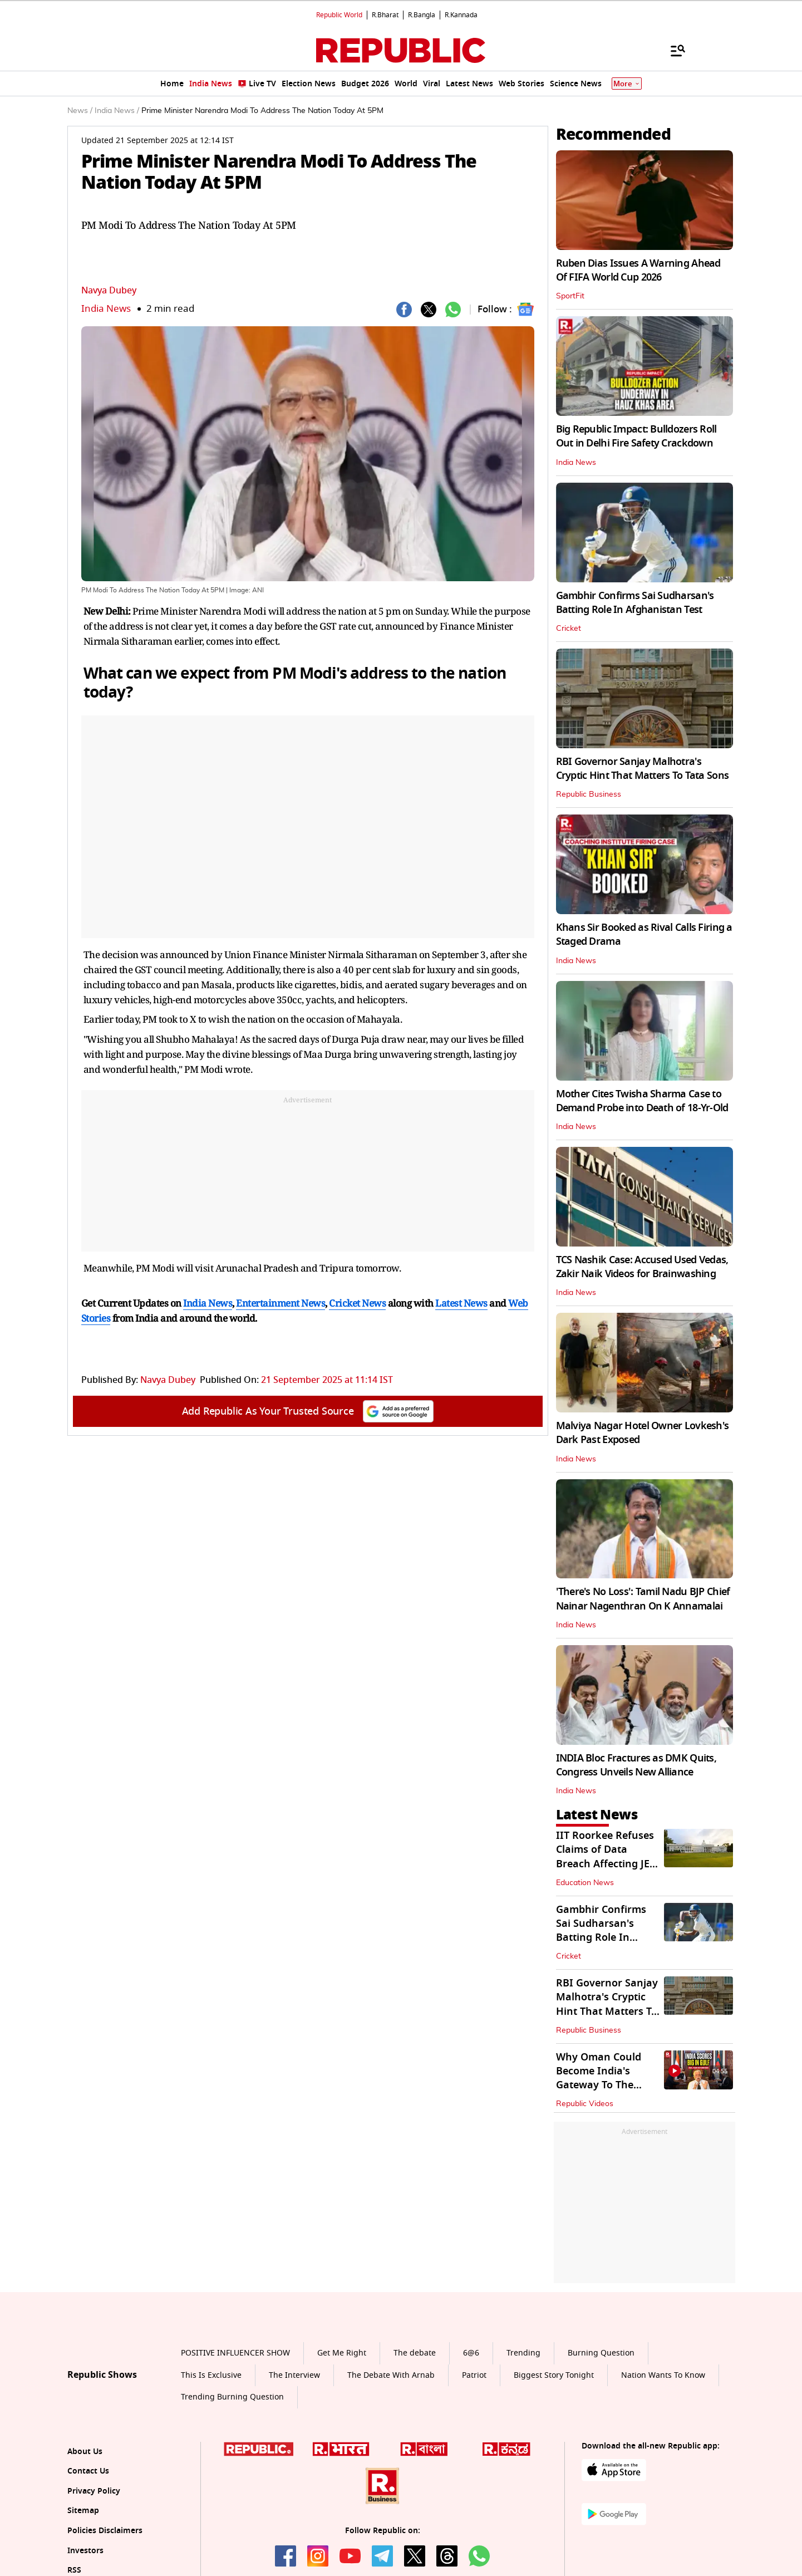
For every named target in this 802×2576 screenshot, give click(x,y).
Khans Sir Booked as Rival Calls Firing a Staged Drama (644, 934)
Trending (523, 2353)
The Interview (294, 2375)
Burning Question (601, 2353)
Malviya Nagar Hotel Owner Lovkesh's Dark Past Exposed (642, 1433)
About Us (84, 2451)
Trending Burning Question (232, 2397)
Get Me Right (341, 2353)
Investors (85, 2551)
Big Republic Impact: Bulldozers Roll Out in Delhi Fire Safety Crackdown (636, 436)
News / (79, 111)
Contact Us (88, 2471)
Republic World (339, 15)
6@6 (471, 2353)
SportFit (570, 296)
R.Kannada (461, 15)
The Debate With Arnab (391, 2375)
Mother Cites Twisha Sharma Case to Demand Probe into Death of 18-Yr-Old (642, 1101)
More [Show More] (626, 83)
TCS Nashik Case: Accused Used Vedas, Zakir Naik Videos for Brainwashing (642, 1267)
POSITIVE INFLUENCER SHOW (235, 2353)
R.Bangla (421, 15)
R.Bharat (385, 15)
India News (106, 309)
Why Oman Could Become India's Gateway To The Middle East (598, 2078)
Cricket (568, 628)
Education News (585, 1883)
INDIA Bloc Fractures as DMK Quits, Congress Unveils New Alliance (636, 1765)
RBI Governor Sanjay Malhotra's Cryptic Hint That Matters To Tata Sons (642, 768)
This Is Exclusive (211, 2375)
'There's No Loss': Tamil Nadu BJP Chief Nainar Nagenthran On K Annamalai (643, 1598)
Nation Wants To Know (663, 2375)
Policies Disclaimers (104, 2530)
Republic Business (588, 794)
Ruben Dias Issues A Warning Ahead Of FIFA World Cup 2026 (638, 270)
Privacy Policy (93, 2491)
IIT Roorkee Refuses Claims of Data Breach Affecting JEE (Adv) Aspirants (605, 1856)
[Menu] (672, 50)
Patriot (474, 2375)
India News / (117, 111)
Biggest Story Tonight (554, 2375)
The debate (414, 2353)
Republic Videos (584, 2104)
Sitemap (83, 2510)
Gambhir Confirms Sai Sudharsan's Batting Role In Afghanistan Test (635, 602)
